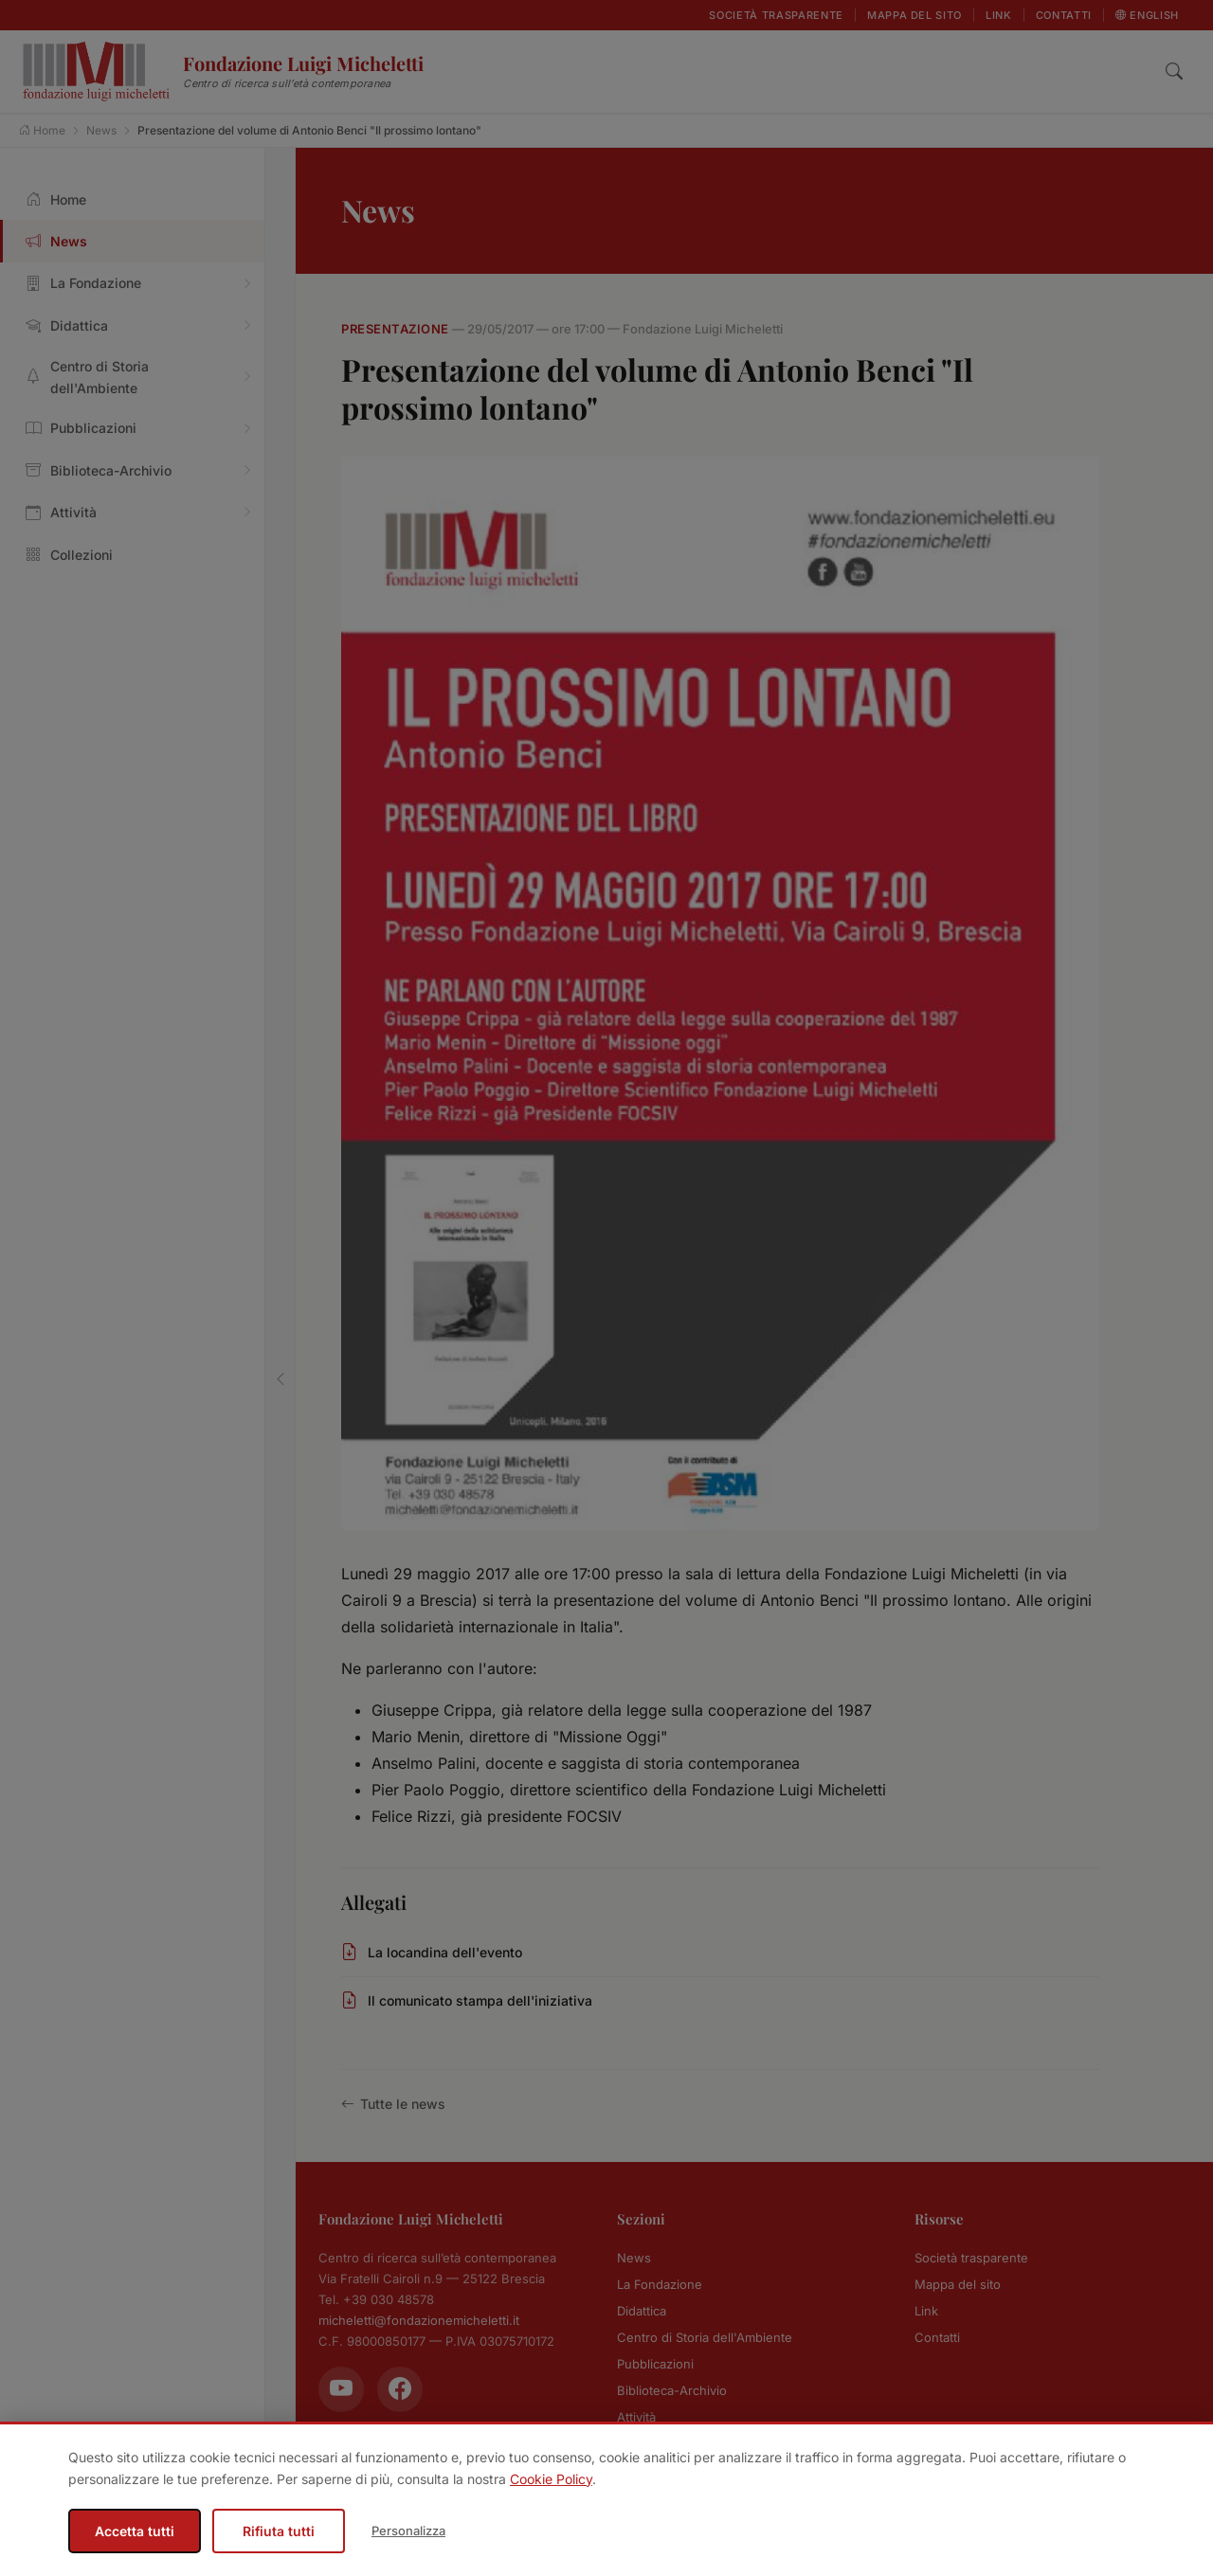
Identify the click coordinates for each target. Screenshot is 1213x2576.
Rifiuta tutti (279, 2531)
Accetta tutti (134, 2531)
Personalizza (408, 2530)
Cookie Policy (551, 2479)
